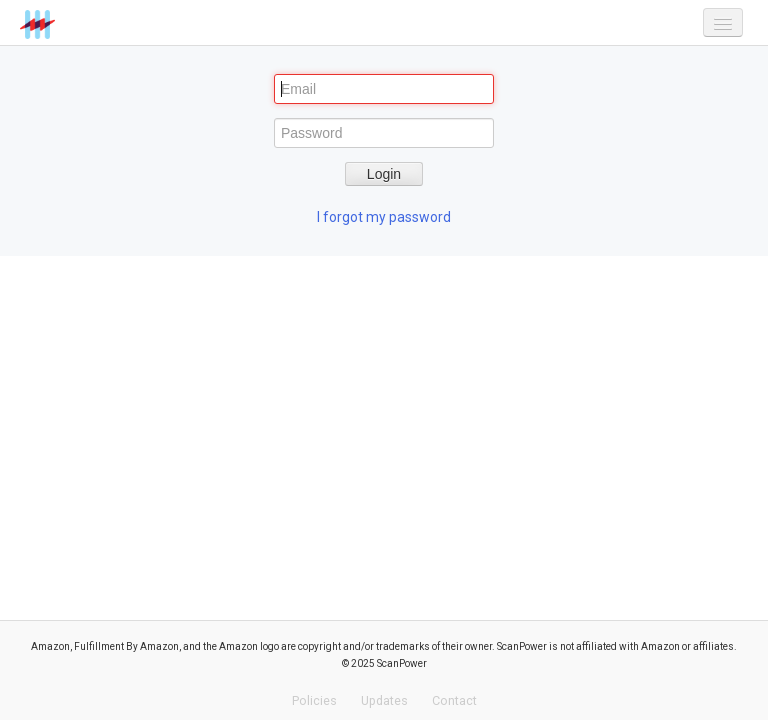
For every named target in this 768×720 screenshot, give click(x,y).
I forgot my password (384, 217)
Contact (454, 700)
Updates (384, 700)
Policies (314, 700)
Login (384, 174)
